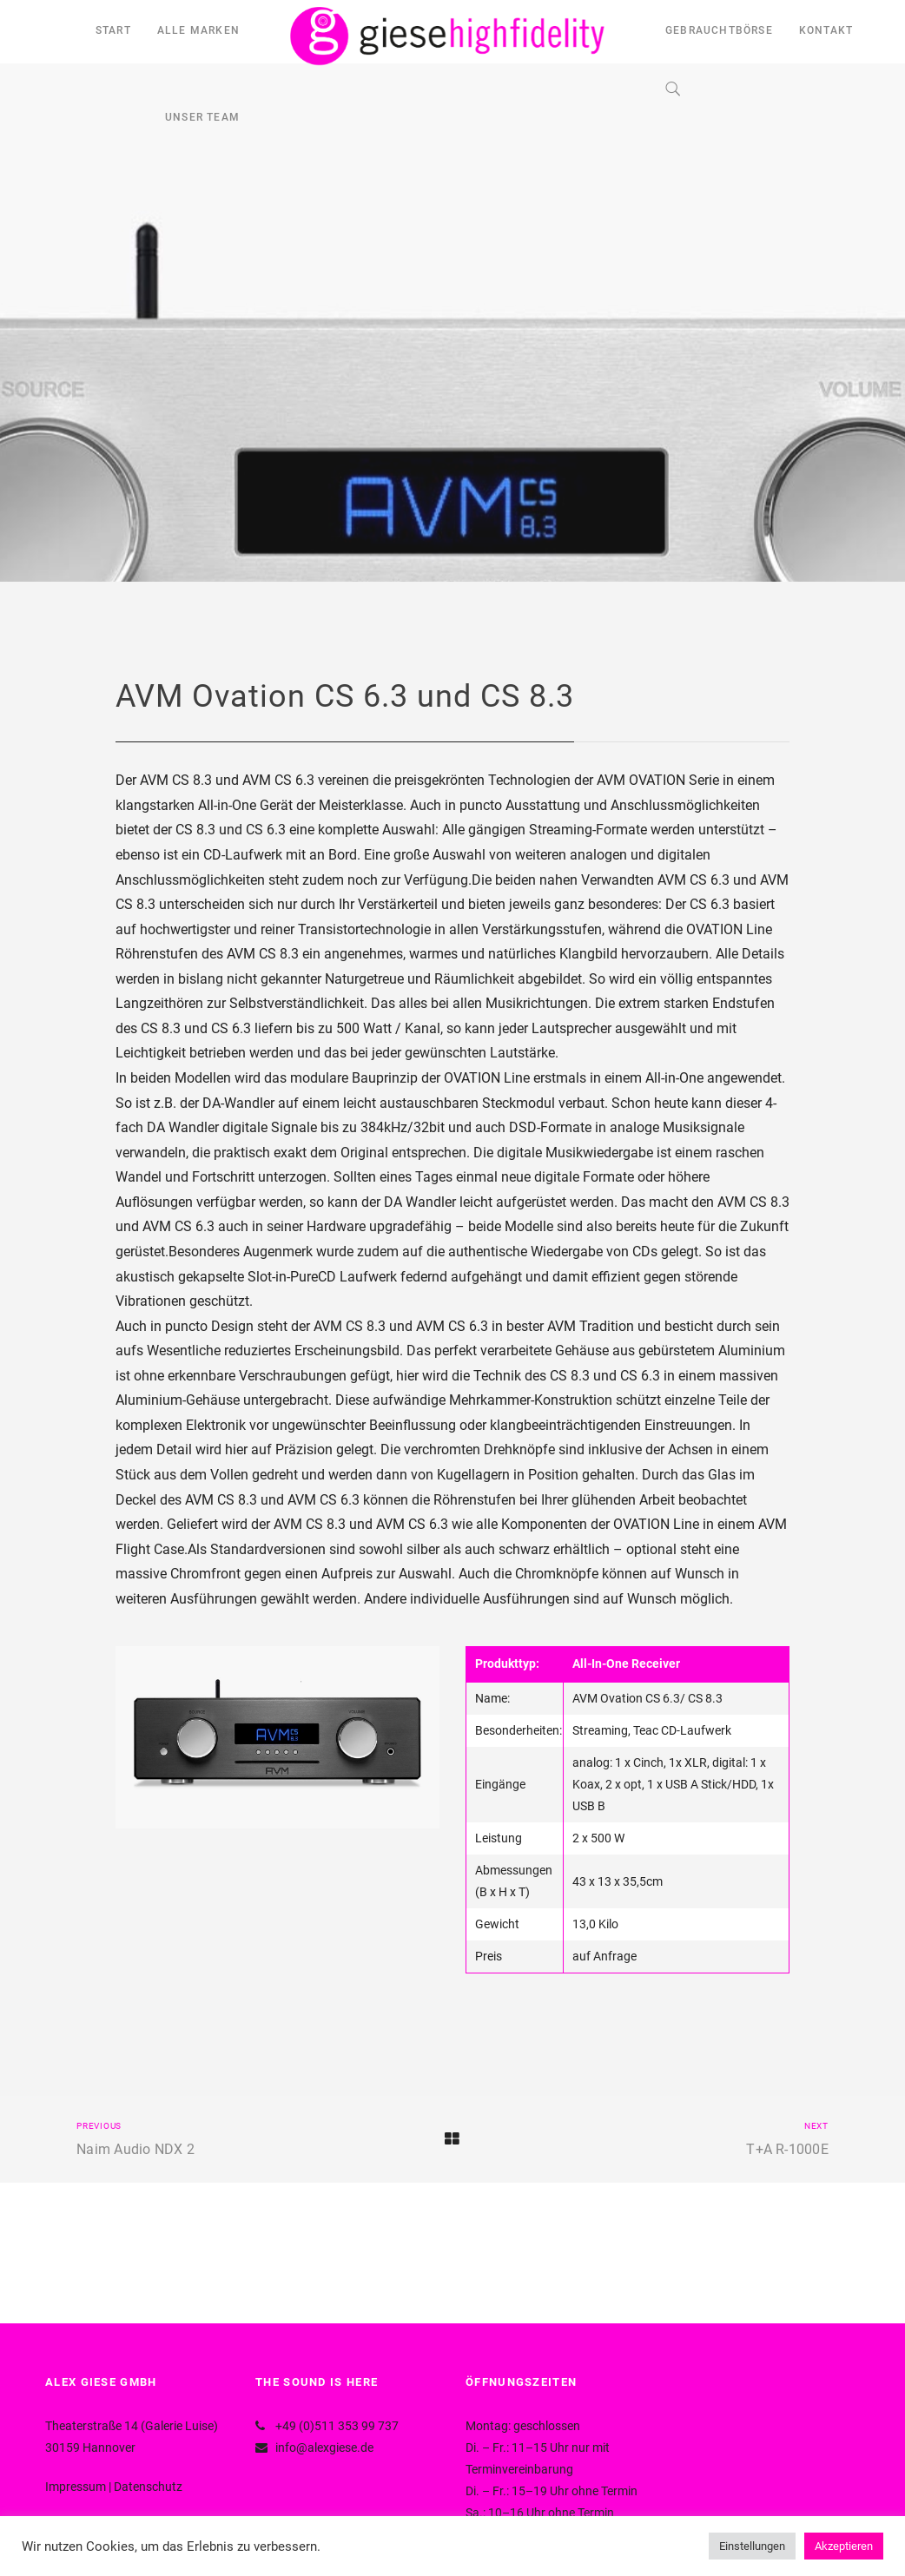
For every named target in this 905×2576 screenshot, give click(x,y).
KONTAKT (826, 30)
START (113, 30)
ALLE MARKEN (198, 30)
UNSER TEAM (202, 117)
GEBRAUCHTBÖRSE (719, 30)
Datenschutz (148, 2487)
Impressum (75, 2487)
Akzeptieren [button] (844, 2546)
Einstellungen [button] (752, 2546)
